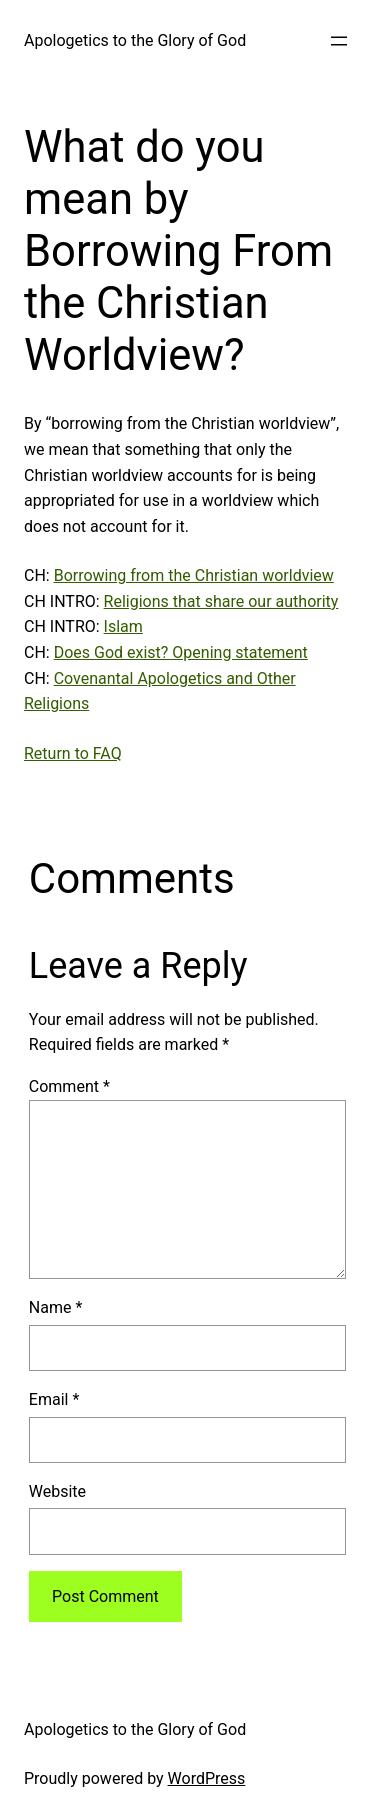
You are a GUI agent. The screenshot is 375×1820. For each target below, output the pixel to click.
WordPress (207, 1778)
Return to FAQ (73, 753)
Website (57, 1491)
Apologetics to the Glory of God (135, 40)
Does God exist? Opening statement (181, 652)
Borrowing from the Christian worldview (194, 575)
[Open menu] (339, 41)
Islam (123, 626)
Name (56, 1307)
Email (54, 1399)
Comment (69, 1086)
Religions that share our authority (221, 601)
